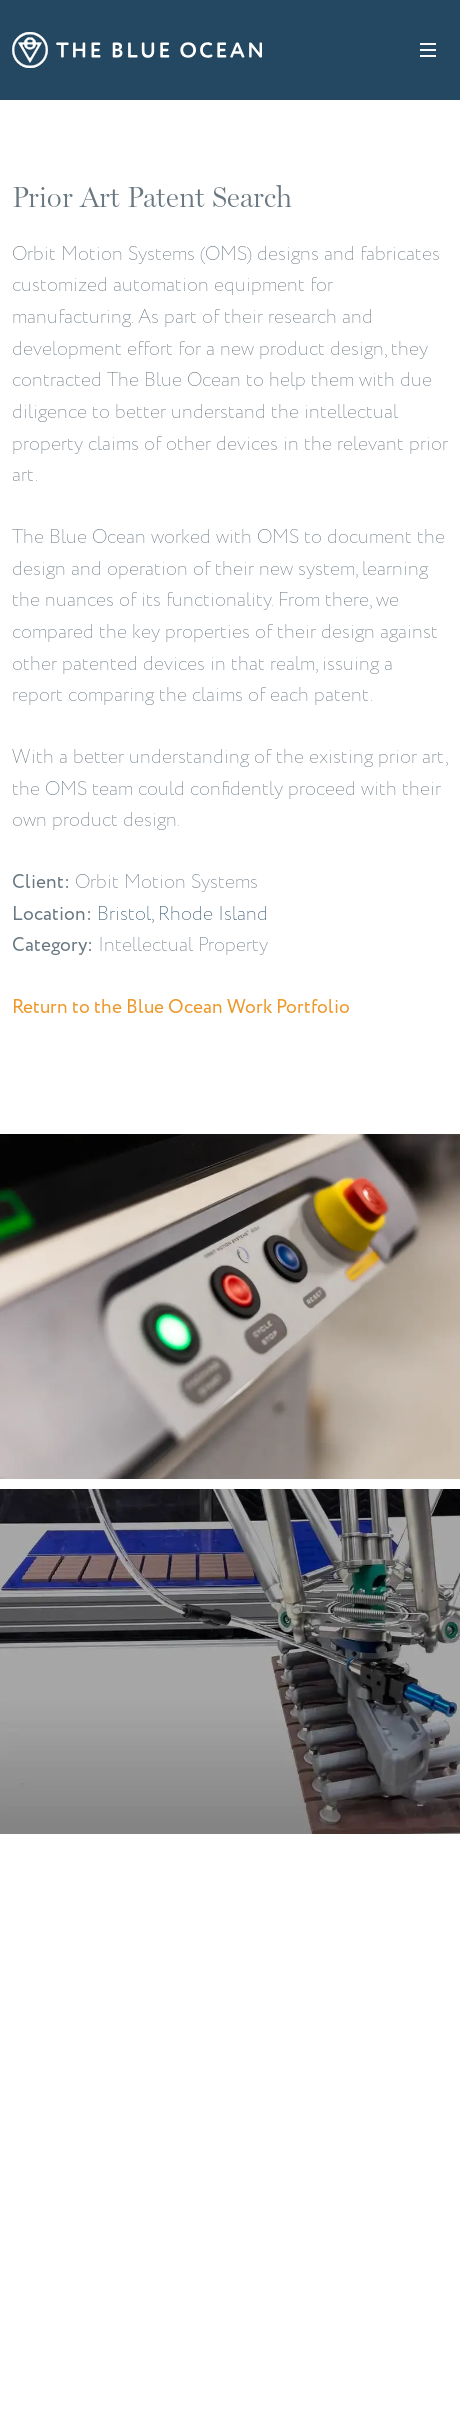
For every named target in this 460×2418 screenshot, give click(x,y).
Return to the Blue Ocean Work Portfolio (181, 1007)
